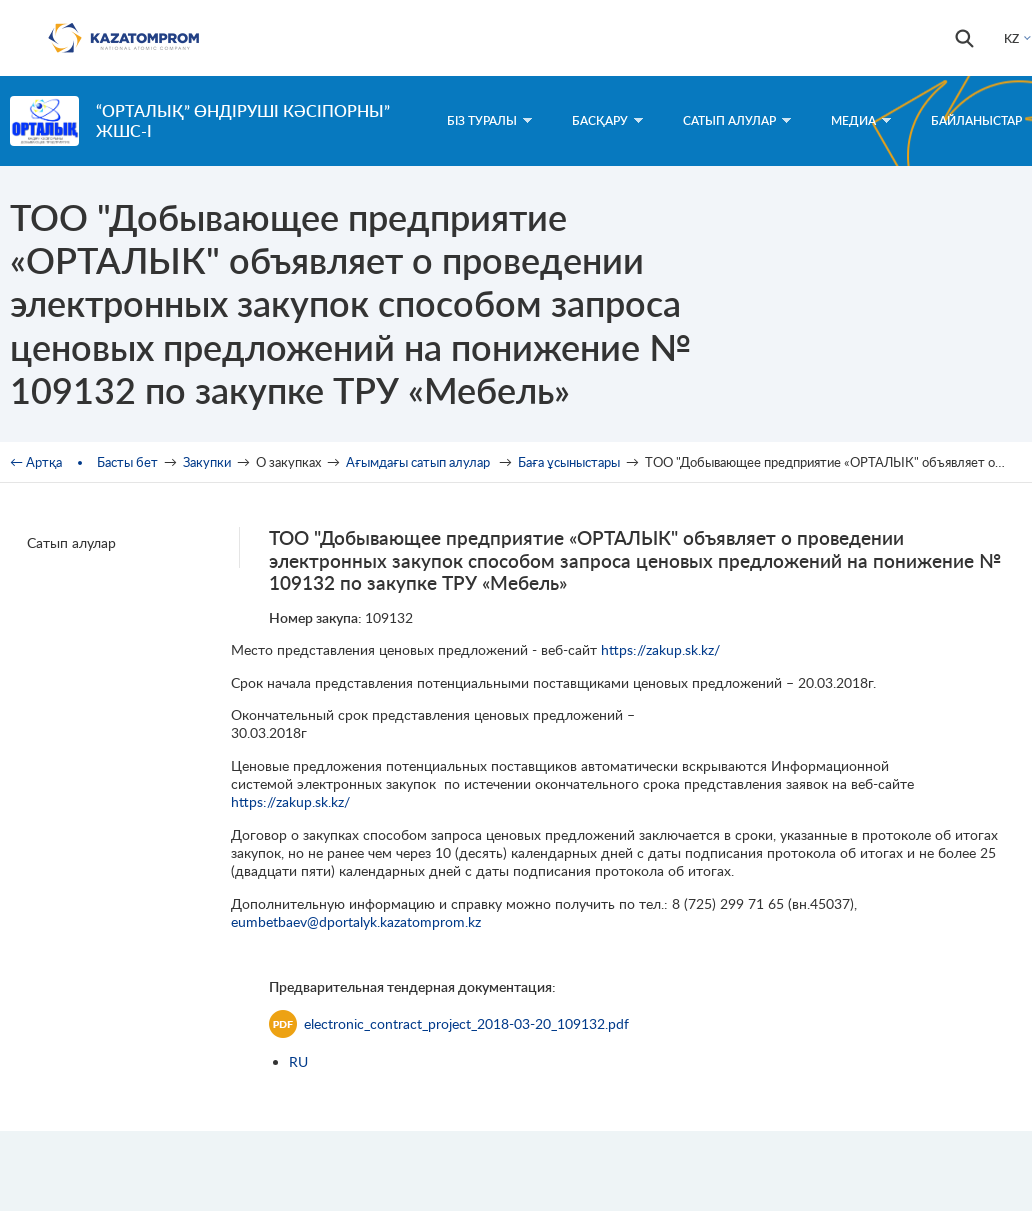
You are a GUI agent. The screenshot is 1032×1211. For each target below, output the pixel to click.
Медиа (861, 120)
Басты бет (127, 462)
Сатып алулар (737, 120)
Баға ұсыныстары (569, 462)
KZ (1011, 38)
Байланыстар (976, 120)
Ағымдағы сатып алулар (419, 462)
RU (298, 1061)
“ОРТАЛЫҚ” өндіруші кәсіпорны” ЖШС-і (243, 120)
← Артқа (36, 462)
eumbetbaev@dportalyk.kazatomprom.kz (356, 921)
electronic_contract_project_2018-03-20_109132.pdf (449, 1024)
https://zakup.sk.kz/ (660, 649)
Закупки (207, 462)
